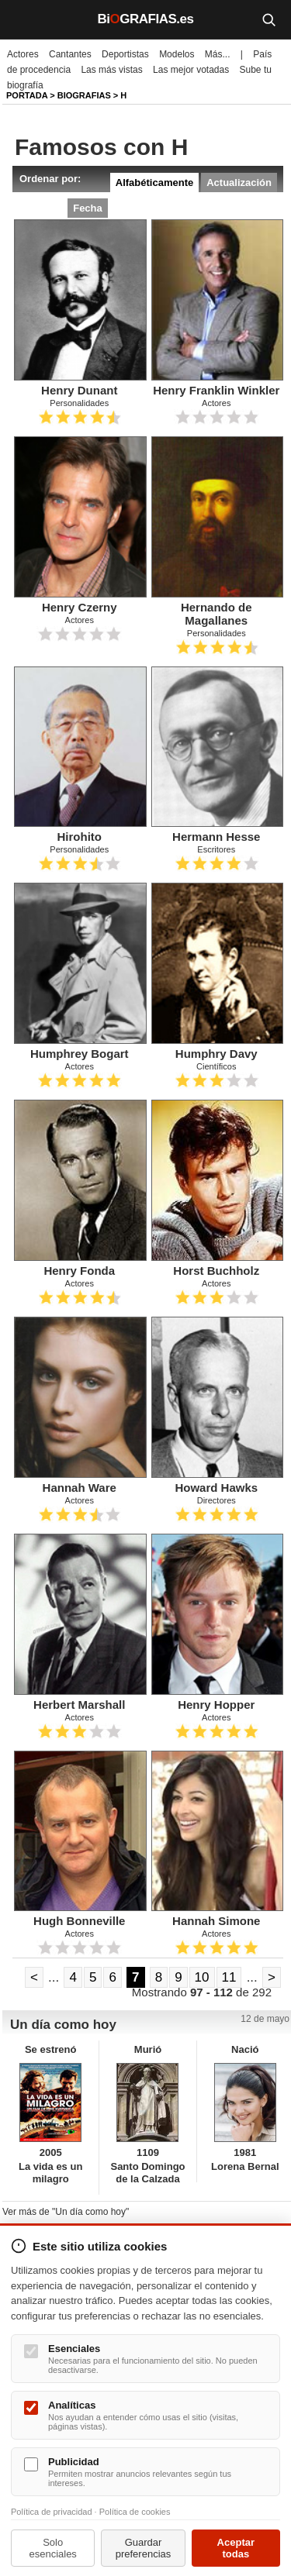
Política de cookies (135, 2511)
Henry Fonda (79, 1270)
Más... (217, 54)
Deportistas (125, 54)
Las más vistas (111, 69)
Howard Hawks (216, 1487)
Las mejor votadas (191, 69)
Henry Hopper (216, 1704)
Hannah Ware (79, 1487)
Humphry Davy (216, 1053)
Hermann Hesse (216, 836)
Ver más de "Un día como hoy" (65, 2211)
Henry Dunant (79, 390)
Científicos (216, 1066)
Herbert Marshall (79, 1704)
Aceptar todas (236, 2548)
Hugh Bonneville (79, 1920)
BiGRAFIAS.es (146, 19)
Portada (26, 95)
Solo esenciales (52, 2548)
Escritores (216, 849)
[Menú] (23, 19)
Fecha (87, 208)
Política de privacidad (51, 2511)
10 (202, 1977)
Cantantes (70, 54)
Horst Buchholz (216, 1270)
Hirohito (79, 836)
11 (229, 1977)
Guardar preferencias (143, 2548)
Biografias (84, 95)
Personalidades (79, 403)
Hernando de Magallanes (216, 614)
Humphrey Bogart (79, 1053)
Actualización (239, 182)
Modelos (176, 54)
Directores (216, 1500)
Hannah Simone (216, 1920)
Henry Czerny (79, 607)
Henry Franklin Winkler (216, 390)
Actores (23, 54)
